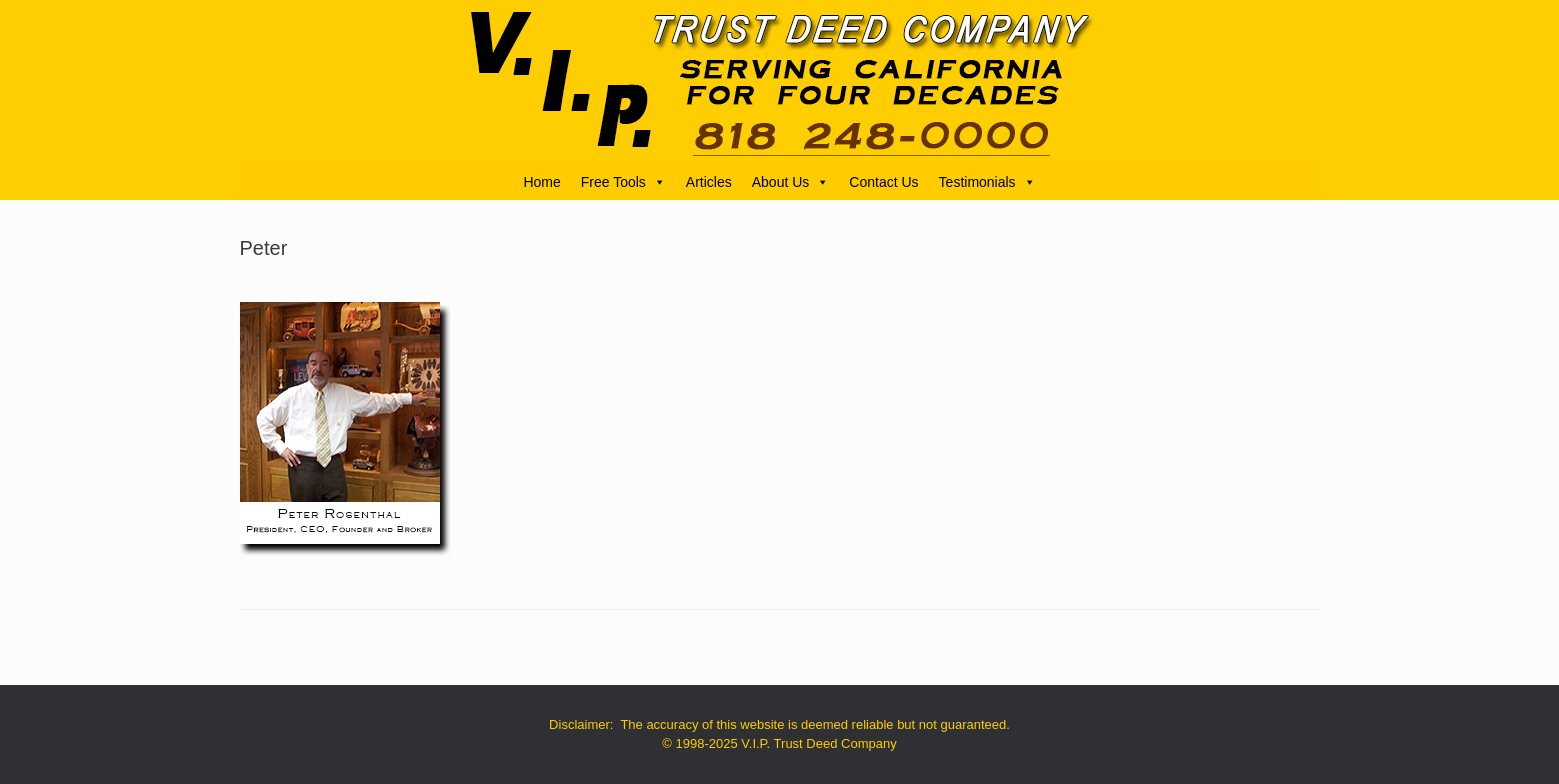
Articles (709, 182)
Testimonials (987, 182)
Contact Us (883, 182)
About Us (791, 182)
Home (541, 182)
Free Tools (623, 182)
